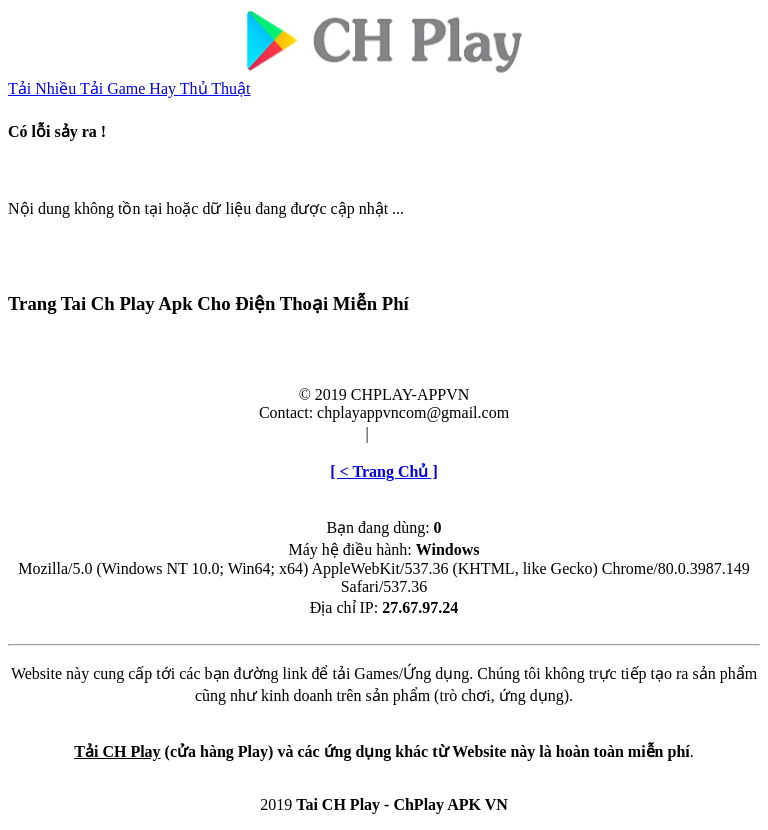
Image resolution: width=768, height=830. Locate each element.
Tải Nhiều (44, 88)
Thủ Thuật (215, 88)
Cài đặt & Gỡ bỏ (429, 433)
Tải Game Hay (130, 88)
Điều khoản (323, 433)
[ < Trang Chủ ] (383, 471)
